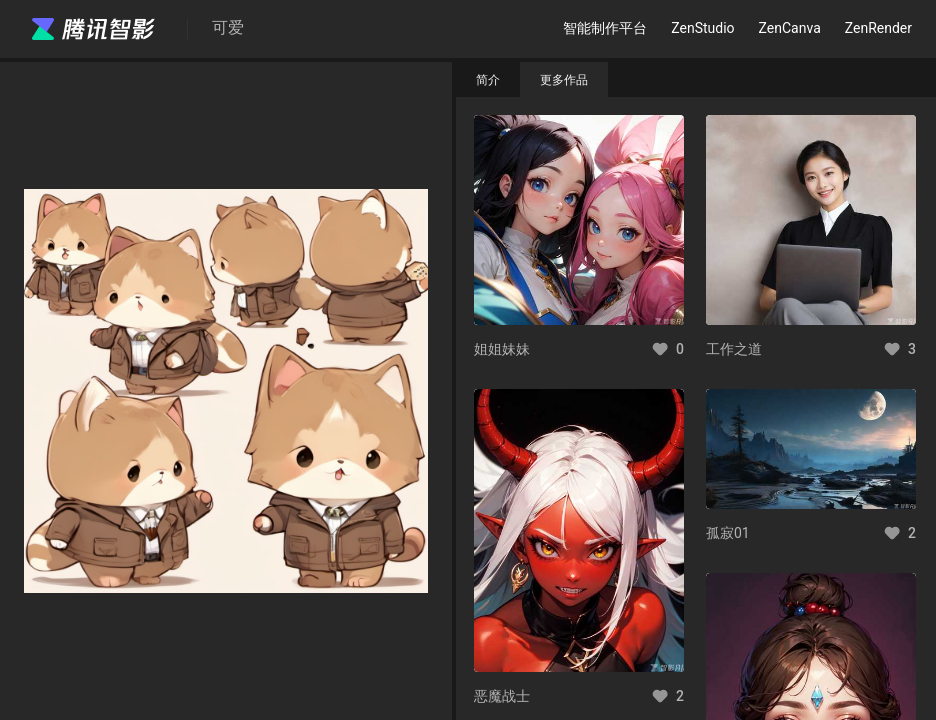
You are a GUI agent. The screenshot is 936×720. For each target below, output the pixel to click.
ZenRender (878, 28)
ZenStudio (702, 28)
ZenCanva (790, 28)
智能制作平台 (605, 28)
